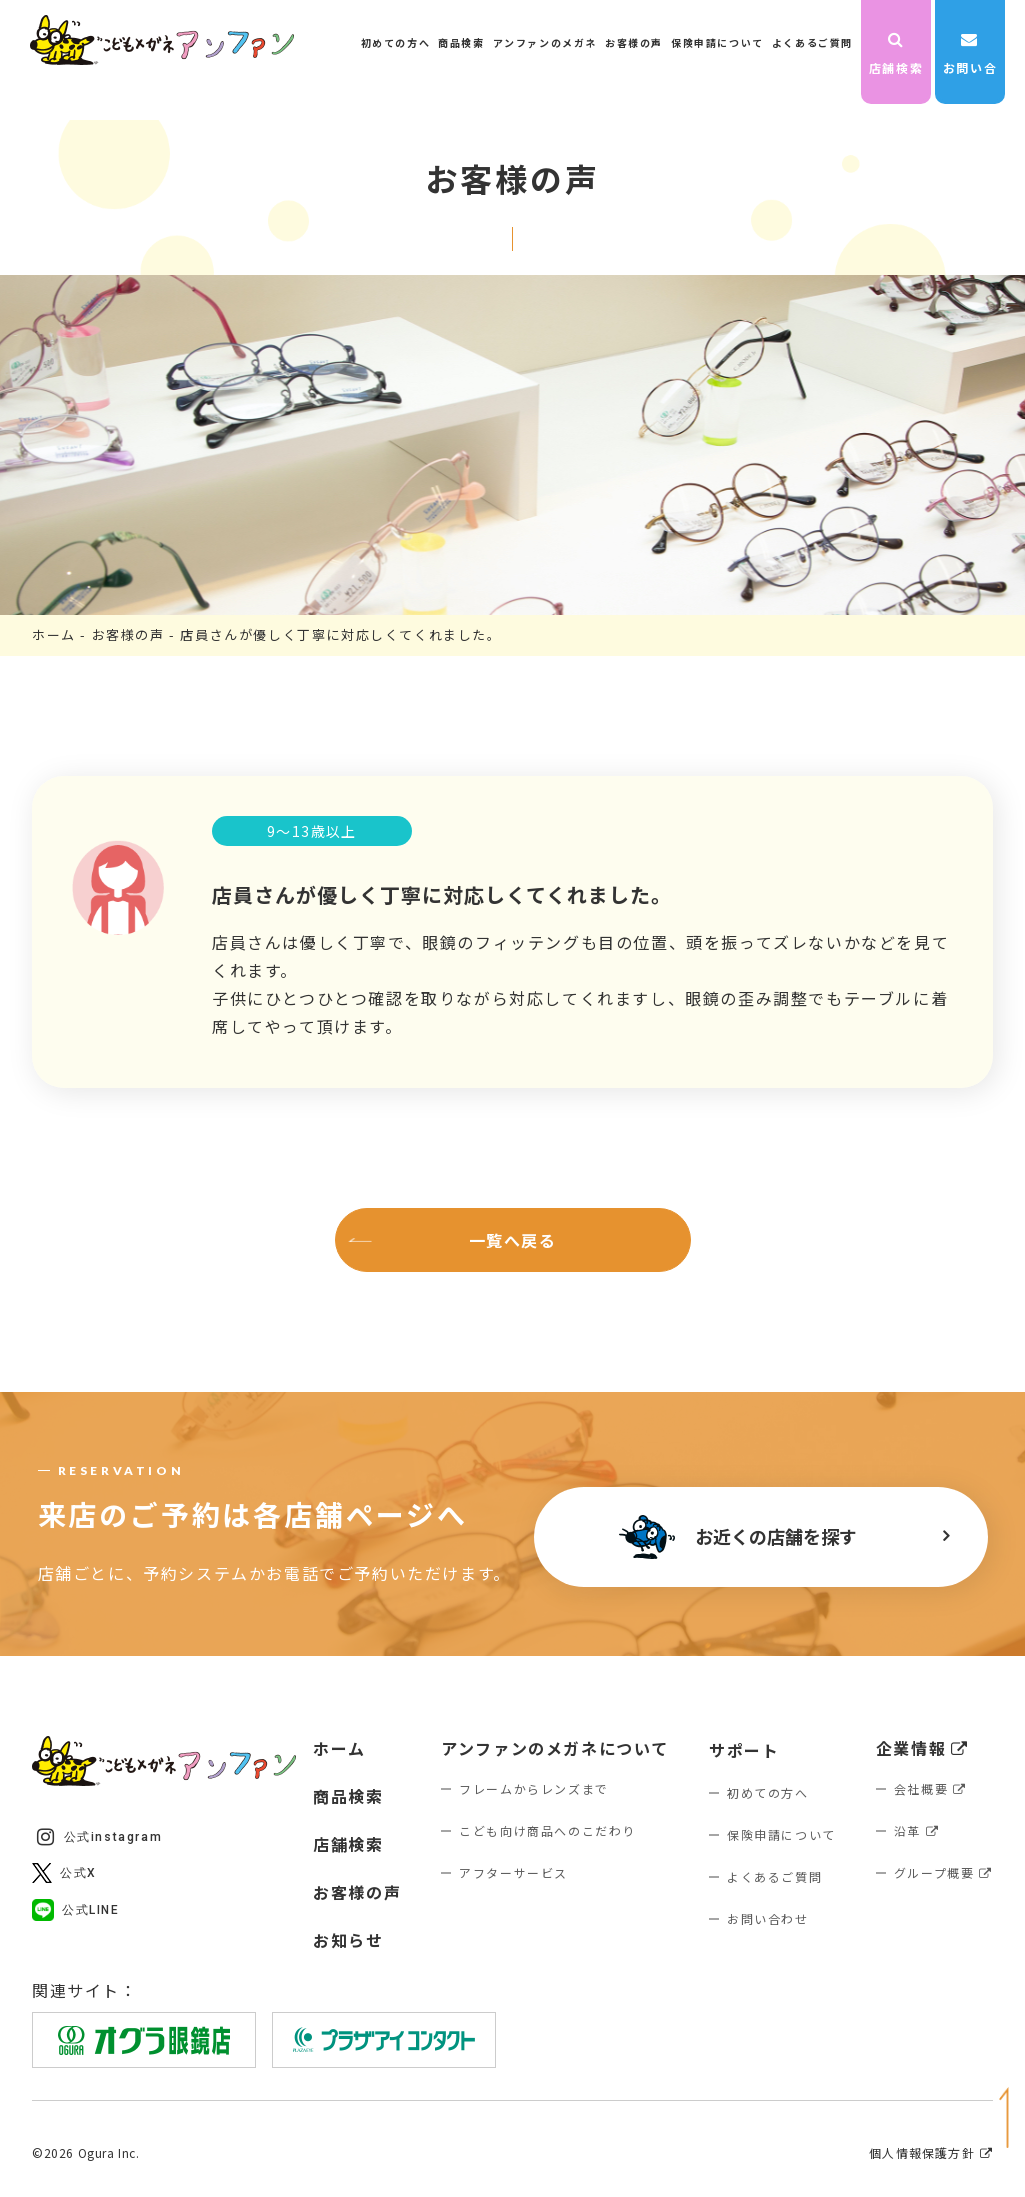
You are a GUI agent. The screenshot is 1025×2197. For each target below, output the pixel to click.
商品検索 (461, 42)
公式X (64, 1873)
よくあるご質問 (812, 42)
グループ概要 (943, 1872)
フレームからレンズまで (534, 1788)
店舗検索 (896, 53)
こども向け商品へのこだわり (547, 1830)
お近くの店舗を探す (738, 1537)
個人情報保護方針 (931, 2153)
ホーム (54, 634)
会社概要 (930, 1788)
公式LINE (76, 1910)
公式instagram (99, 1837)
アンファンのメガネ (545, 42)
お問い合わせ (970, 55)
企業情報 (922, 1748)
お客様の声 (634, 42)
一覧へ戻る (513, 1240)
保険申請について (717, 42)
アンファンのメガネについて (555, 1748)
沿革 (917, 1830)
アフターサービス (513, 1872)
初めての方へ (396, 42)
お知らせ (348, 1940)
